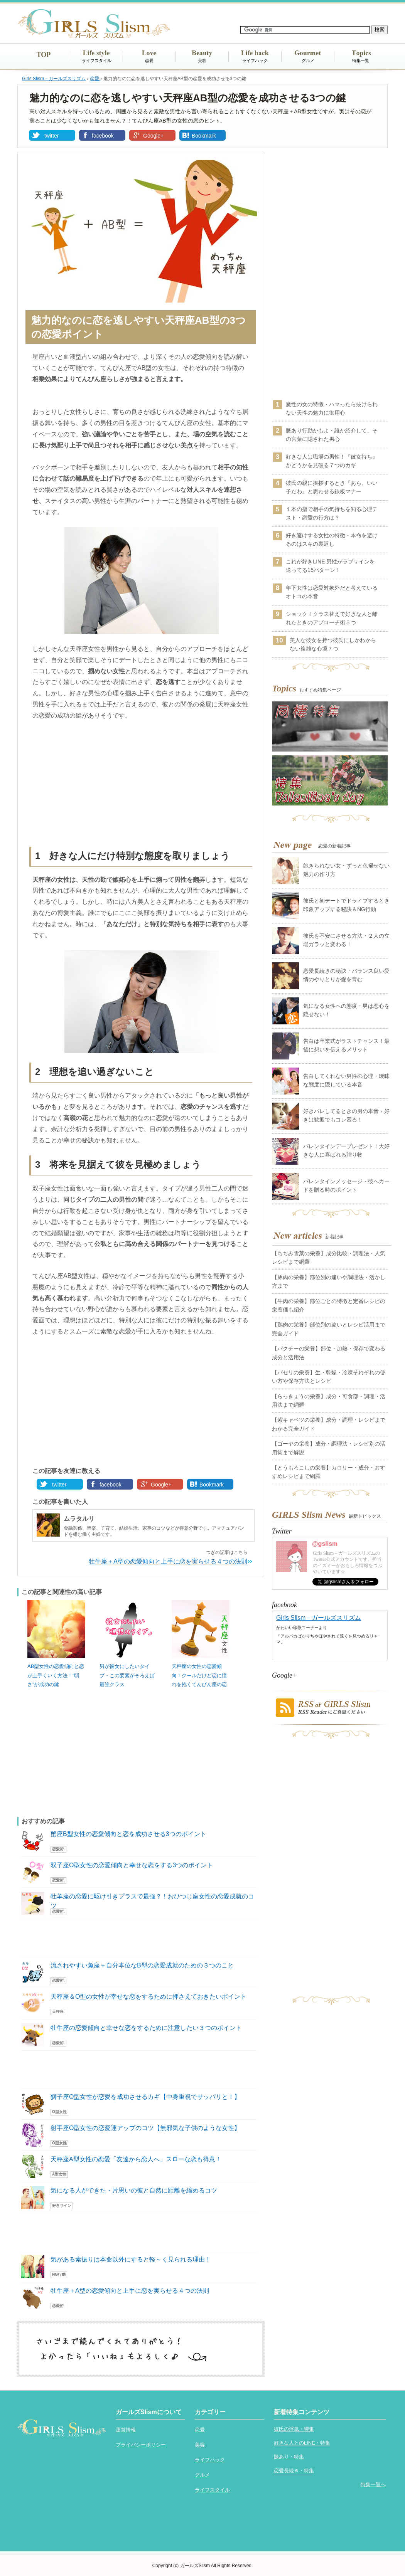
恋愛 (149, 60)
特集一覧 (360, 60)
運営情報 (126, 2430)
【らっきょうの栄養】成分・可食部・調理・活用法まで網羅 (328, 1400)
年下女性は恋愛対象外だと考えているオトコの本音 (332, 592)
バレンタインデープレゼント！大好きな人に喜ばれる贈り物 (346, 1150)
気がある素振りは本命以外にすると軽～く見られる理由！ (131, 2259)
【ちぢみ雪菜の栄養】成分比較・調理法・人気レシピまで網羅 (328, 1257)
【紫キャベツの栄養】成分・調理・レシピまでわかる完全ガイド (328, 1424)
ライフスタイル (96, 60)
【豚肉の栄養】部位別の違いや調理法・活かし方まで (328, 1281)
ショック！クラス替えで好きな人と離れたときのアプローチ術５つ (332, 618)
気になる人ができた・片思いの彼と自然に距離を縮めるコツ (134, 2190)
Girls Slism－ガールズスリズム (318, 1617)
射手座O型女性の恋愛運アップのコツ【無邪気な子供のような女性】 (145, 2128)
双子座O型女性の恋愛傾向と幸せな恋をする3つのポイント (132, 1865)
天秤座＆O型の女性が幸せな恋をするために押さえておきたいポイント (148, 1996)
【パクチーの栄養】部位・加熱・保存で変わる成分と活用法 (328, 1352)
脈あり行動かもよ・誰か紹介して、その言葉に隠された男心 (332, 434)
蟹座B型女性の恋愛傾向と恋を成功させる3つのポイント (128, 1834)
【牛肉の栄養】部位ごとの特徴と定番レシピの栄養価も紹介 (328, 1305)
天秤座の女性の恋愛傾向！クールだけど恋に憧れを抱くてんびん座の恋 (199, 1675)
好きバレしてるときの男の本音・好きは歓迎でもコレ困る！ (346, 1115)
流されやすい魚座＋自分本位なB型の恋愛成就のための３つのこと (142, 1965)
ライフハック (255, 60)
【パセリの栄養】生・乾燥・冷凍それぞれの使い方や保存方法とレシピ (328, 1376)
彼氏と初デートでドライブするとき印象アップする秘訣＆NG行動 (346, 905)
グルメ (308, 60)
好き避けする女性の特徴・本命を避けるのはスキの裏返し (332, 539)
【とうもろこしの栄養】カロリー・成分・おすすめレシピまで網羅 (328, 1472)
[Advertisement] (140, 785)
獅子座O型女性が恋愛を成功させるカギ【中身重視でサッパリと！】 (145, 2096)
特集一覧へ (373, 2484)
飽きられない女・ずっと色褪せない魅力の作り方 (346, 870)
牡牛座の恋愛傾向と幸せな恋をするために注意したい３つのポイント (146, 2027)
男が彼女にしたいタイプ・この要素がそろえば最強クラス (127, 1675)
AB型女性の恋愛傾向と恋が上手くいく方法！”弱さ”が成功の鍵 (55, 1675)
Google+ (153, 136)
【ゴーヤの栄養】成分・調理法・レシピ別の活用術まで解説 (328, 1448)
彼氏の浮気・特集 (294, 2429)
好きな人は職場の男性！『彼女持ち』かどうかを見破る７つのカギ (332, 461)
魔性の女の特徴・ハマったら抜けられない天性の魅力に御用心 (332, 408)
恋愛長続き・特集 (294, 2470)
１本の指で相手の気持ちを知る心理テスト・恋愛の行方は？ (332, 513)
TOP (44, 55)
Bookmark (204, 136)
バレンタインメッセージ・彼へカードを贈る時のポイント (346, 1185)
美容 (202, 60)
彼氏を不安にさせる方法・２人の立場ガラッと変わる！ (346, 940)
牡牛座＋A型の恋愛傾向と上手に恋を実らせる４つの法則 (168, 1561)
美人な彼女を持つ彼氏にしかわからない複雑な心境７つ (333, 644)
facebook (103, 136)
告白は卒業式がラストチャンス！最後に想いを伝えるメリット (346, 1045)
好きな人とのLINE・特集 (302, 2443)
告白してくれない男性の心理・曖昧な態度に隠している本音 (346, 1080)
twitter (51, 136)
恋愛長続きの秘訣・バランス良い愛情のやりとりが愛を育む (346, 975)
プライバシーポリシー (141, 2445)
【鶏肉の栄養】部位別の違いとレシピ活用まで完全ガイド (328, 1329)
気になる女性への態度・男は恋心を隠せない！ (346, 1010)
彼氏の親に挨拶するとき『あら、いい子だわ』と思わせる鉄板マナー (332, 487)
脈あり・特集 (289, 2457)
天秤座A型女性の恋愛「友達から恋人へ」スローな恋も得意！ (136, 2159)
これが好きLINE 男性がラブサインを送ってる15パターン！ (330, 565)
